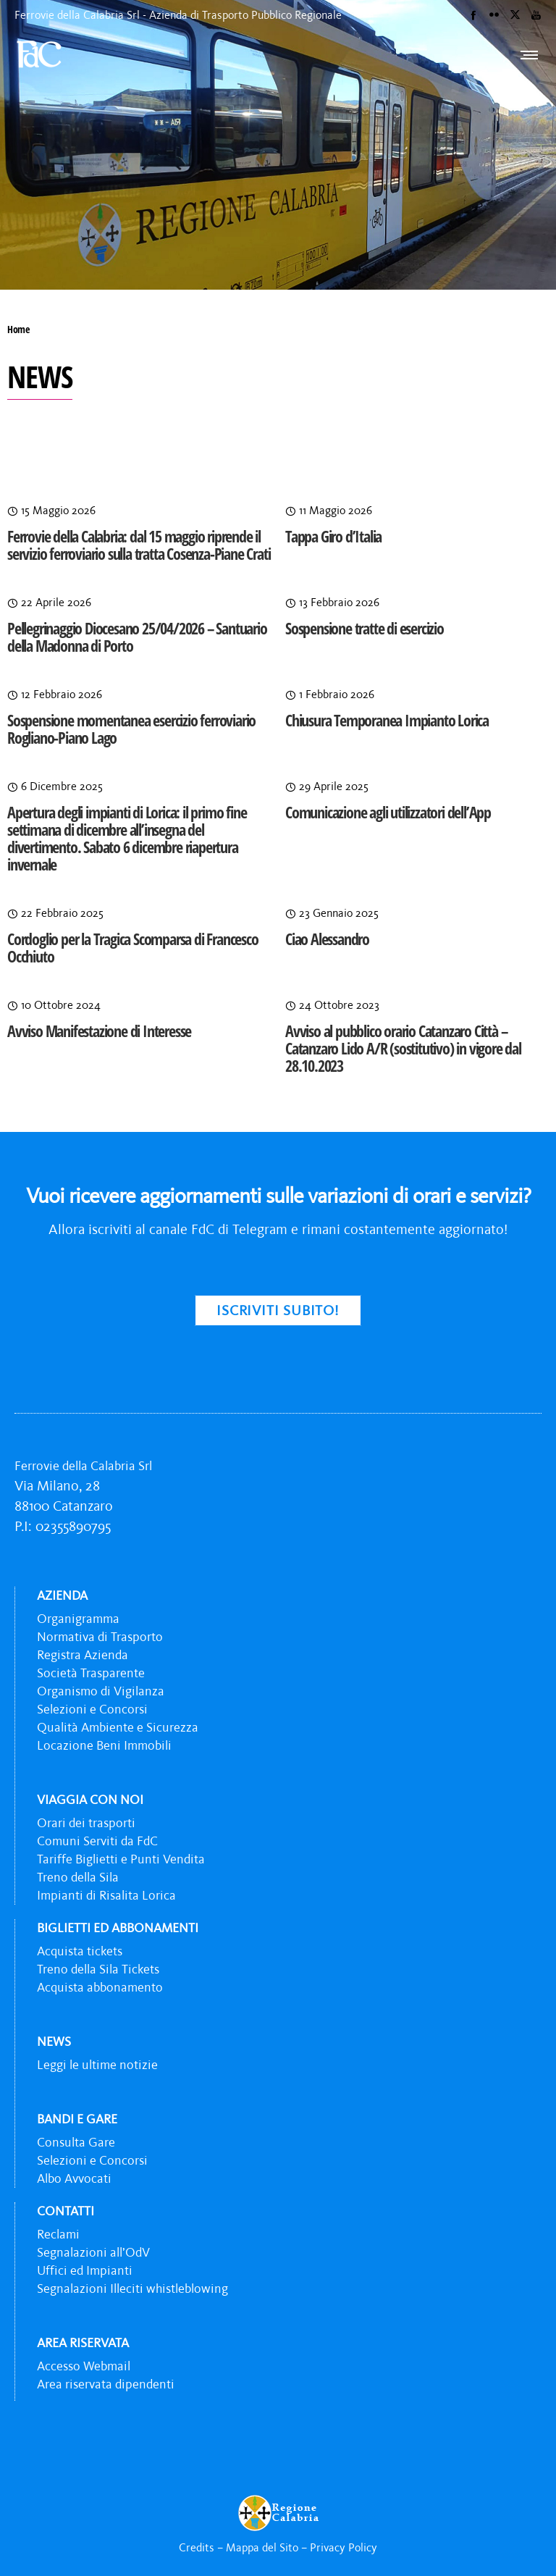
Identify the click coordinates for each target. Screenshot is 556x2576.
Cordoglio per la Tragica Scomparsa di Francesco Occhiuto (132, 947)
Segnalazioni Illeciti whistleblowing (132, 2288)
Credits (196, 2547)
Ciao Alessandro (327, 938)
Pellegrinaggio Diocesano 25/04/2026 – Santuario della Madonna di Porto (137, 636)
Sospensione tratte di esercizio (364, 628)
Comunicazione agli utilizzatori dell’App (388, 812)
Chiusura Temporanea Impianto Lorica (387, 720)
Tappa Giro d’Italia (333, 536)
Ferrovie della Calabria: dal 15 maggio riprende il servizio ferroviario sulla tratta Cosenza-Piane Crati (138, 544)
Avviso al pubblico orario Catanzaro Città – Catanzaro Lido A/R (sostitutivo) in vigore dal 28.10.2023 (403, 1048)
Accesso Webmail (83, 2366)
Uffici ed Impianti (84, 2270)
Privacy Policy (343, 2547)
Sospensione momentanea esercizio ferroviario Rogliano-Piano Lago (131, 728)
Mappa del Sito (262, 2547)
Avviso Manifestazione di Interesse (99, 1030)
